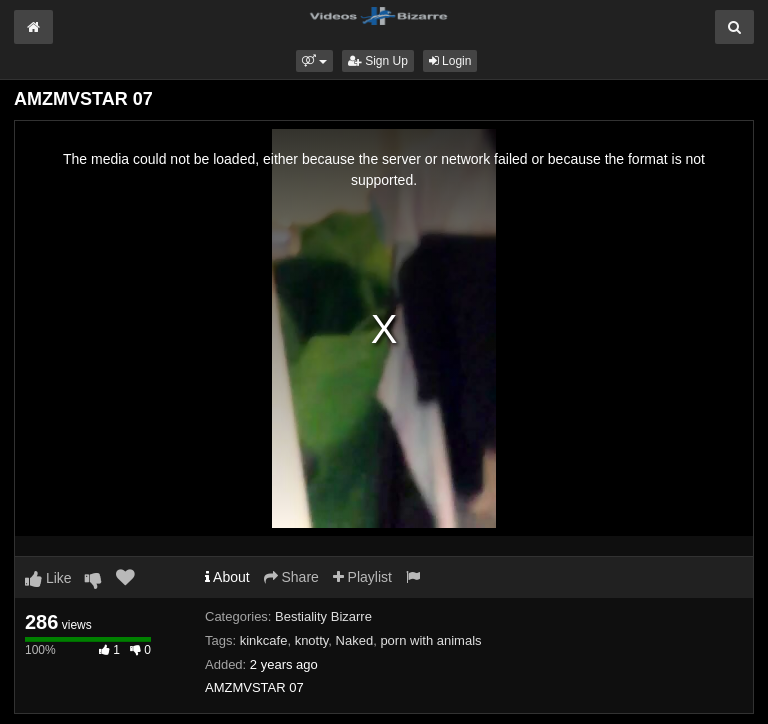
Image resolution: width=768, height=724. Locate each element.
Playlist (362, 577)
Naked (355, 640)
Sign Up (378, 61)
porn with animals (430, 640)
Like (48, 578)
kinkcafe (264, 640)
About (227, 577)
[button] (314, 61)
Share (291, 577)
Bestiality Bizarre (323, 616)
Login (450, 61)
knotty (312, 640)
